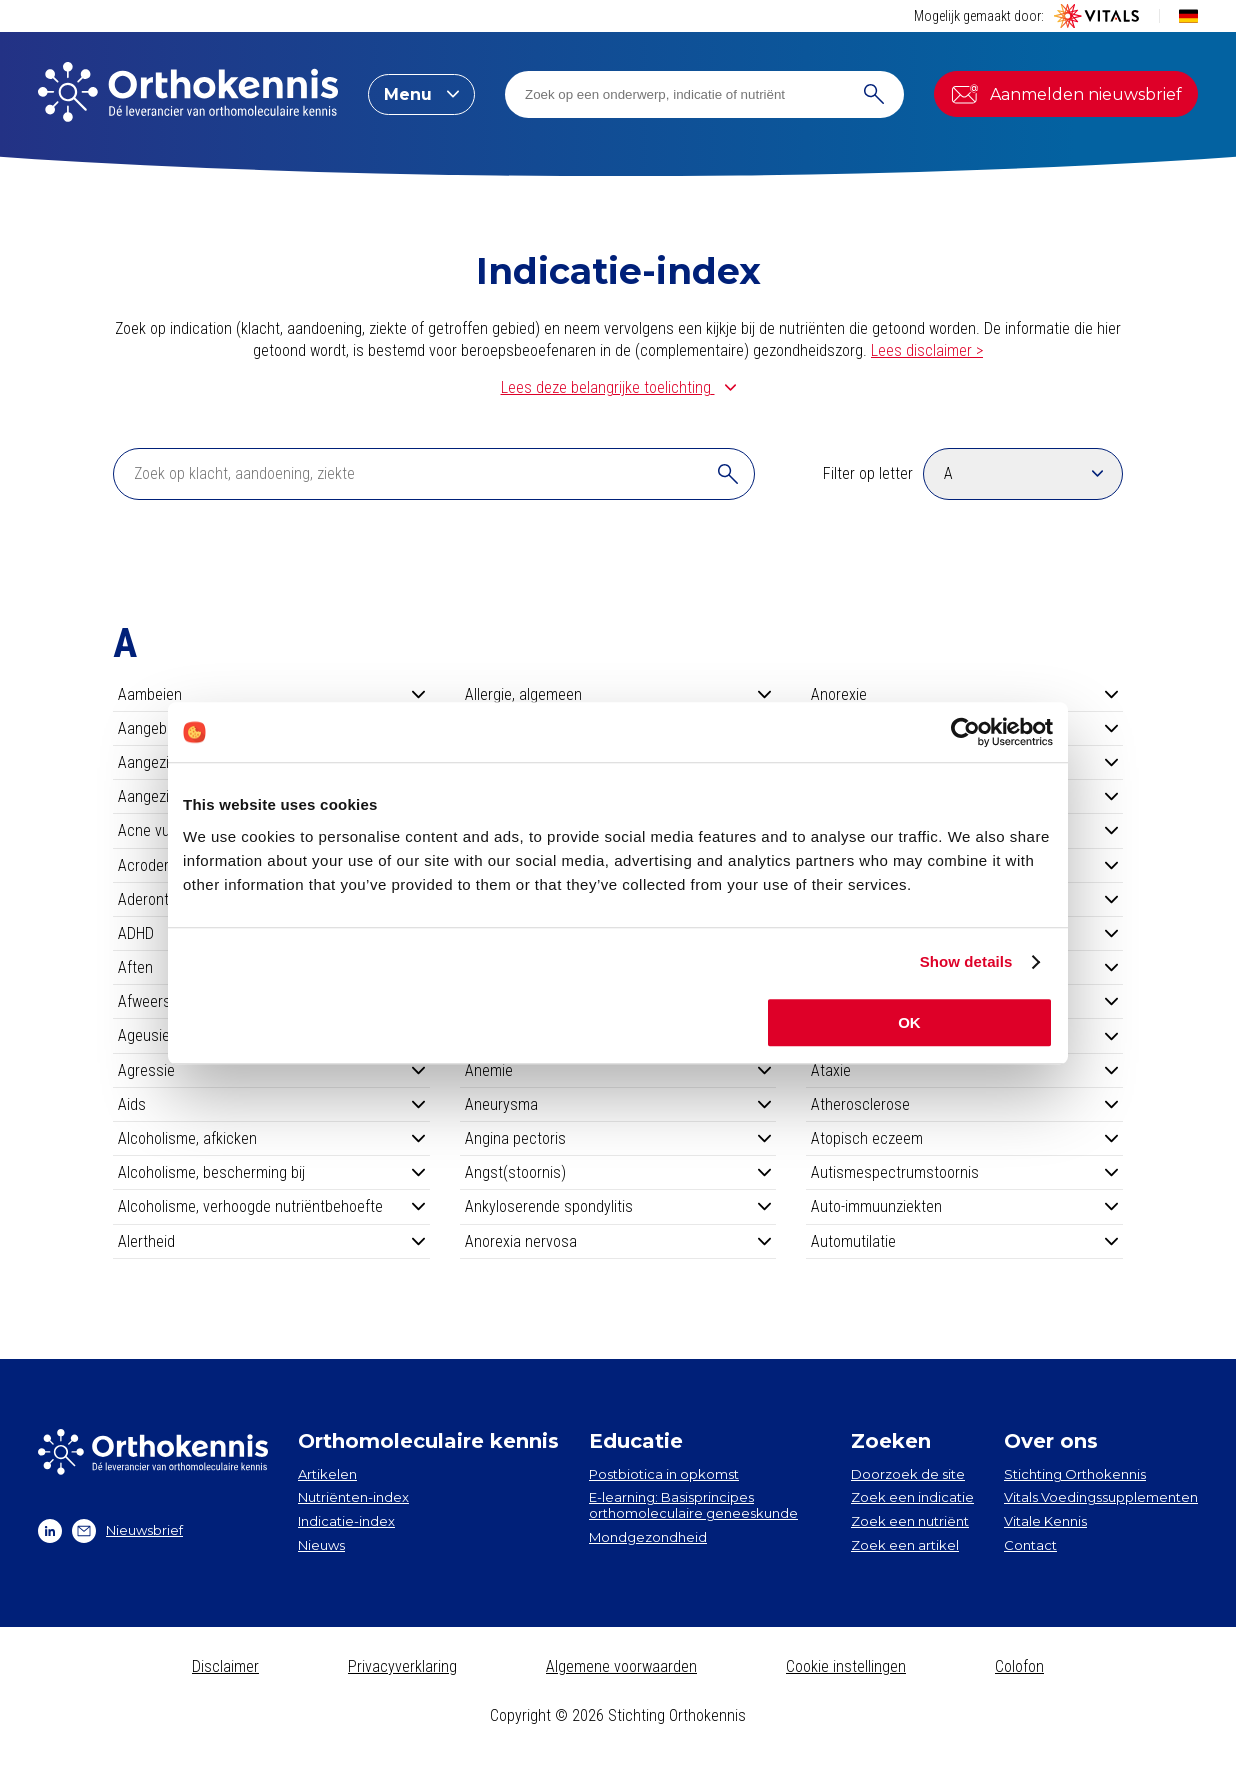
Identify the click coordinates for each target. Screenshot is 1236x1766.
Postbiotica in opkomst (664, 1474)
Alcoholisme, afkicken (271, 1138)
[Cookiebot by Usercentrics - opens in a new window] (965, 732)
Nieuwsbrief (127, 1531)
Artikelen (327, 1474)
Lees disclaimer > (927, 350)
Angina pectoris (618, 1138)
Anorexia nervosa (618, 1241)
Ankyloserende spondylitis (618, 1206)
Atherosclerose (964, 1104)
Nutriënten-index (353, 1497)
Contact (1030, 1545)
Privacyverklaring (402, 1666)
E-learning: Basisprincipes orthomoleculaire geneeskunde (693, 1505)
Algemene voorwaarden (621, 1666)
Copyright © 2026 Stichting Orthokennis (618, 1715)
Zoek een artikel (905, 1545)
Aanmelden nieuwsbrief (1066, 94)
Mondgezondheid (648, 1537)
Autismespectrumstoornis (964, 1172)
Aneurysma (618, 1104)
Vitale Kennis (1045, 1521)
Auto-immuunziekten (964, 1206)
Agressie (271, 1070)
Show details (966, 961)
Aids (271, 1104)
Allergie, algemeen (618, 694)
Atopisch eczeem (964, 1138)
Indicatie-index (346, 1521)
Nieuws (321, 1545)
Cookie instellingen (846, 1666)
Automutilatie (964, 1241)
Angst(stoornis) (618, 1172)
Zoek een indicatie (912, 1497)
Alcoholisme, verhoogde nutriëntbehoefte (271, 1206)
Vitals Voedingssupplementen (1101, 1497)
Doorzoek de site (908, 1474)
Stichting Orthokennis (1075, 1474)
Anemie (618, 1070)
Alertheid (271, 1241)
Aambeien (271, 694)
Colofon (1019, 1666)
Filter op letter (868, 473)
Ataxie (964, 1070)
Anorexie (964, 694)
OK (909, 1022)
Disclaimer (225, 1666)
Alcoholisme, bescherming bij (271, 1172)
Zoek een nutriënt (910, 1521)
